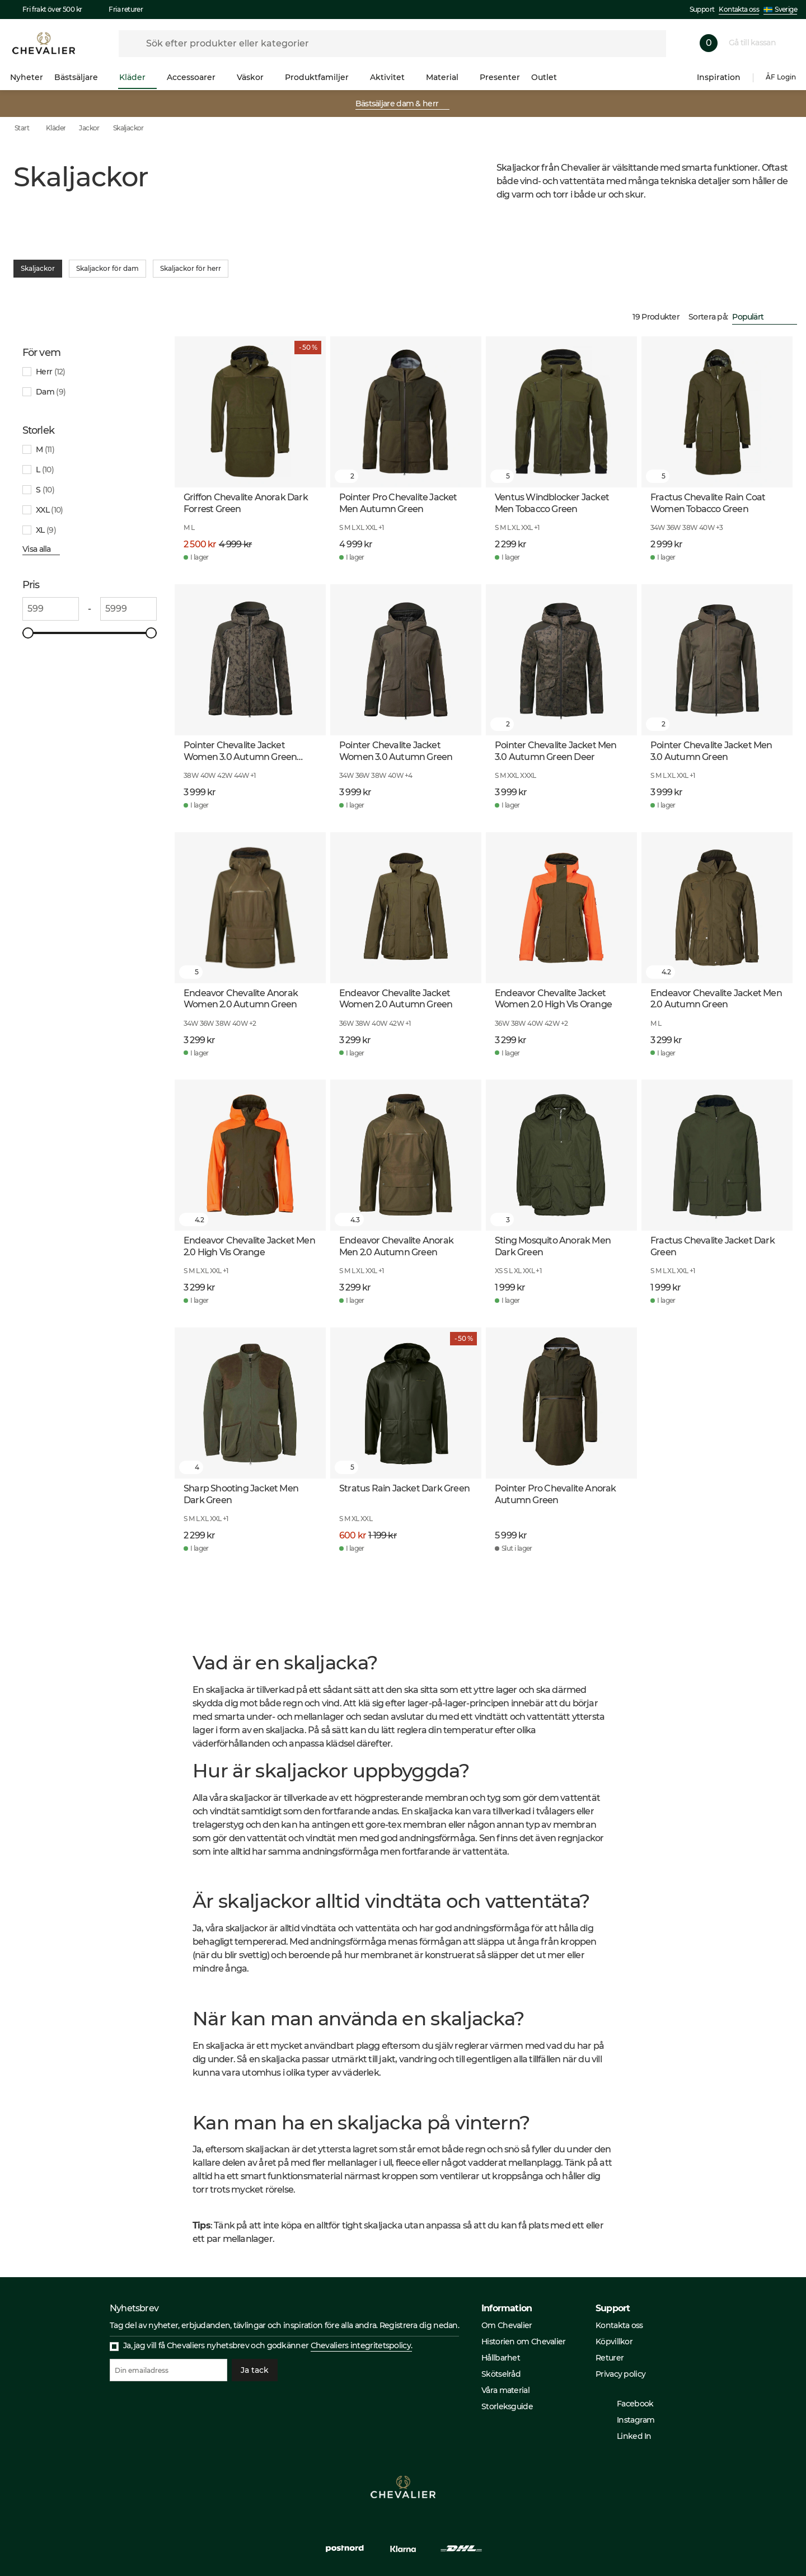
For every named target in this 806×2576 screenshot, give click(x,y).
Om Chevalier (506, 2325)
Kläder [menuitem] (137, 77)
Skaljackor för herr (190, 268)
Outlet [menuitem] (549, 77)
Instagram (630, 2420)
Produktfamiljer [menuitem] (322, 77)
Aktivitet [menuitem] (392, 77)
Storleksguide (507, 2406)
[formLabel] (392, 43)
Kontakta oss (739, 9)
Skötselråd (501, 2374)
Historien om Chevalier (523, 2341)
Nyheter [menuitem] (26, 77)
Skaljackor (128, 128)
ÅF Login (781, 77)
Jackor (89, 128)
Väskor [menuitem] (255, 77)
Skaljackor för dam (107, 268)
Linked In (629, 2436)
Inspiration (719, 77)
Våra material (505, 2390)
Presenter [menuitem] (500, 77)
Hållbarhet (500, 2358)
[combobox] (764, 317)
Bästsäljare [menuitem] (81, 77)
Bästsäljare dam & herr (402, 103)
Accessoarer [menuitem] (196, 77)
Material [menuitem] (447, 77)
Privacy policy (620, 2374)
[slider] (28, 633)
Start (30, 128)
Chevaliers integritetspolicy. (362, 2345)
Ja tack (255, 2370)
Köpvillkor (614, 2341)
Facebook (629, 2404)
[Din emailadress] (168, 2370)
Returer (610, 2358)
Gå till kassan (757, 42)
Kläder (55, 128)
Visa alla (40, 549)
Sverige (780, 9)
